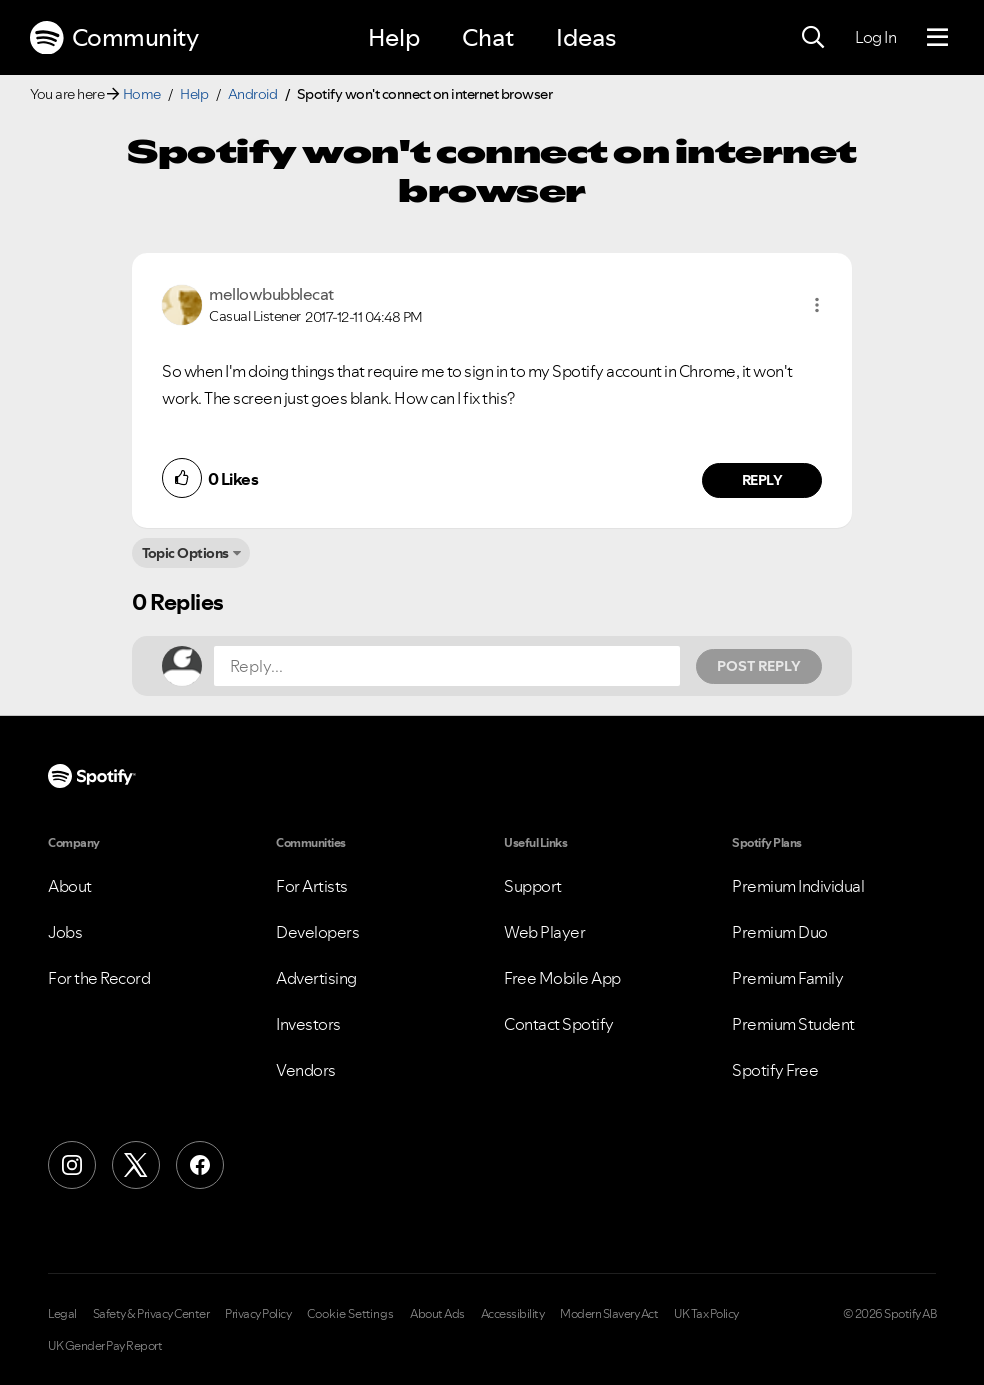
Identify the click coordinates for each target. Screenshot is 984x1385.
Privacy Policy (258, 1314)
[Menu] (937, 38)
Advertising (316, 978)
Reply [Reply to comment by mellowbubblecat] (762, 480)
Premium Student (793, 1024)
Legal (62, 1314)
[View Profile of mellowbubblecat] (271, 294)
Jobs (65, 932)
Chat (488, 37)
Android (253, 94)
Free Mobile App (562, 978)
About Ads (437, 1314)
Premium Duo (780, 932)
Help (394, 37)
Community (114, 38)
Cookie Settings (350, 1314)
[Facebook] (200, 1165)
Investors (308, 1024)
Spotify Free (775, 1070)
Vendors (306, 1070)
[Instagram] (72, 1165)
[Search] (813, 38)
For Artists (312, 886)
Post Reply (759, 666)
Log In (875, 37)
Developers (317, 932)
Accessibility (513, 1314)
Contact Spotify (559, 1024)
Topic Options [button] (185, 553)
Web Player (544, 932)
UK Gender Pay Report (105, 1346)
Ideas (586, 37)
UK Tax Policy (706, 1314)
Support (533, 886)
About (70, 886)
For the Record (99, 978)
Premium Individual (798, 886)
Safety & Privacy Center (151, 1314)
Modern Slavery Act (609, 1314)
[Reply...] (447, 666)
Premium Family (787, 978)
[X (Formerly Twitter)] (136, 1165)
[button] (817, 305)
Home (142, 94)
